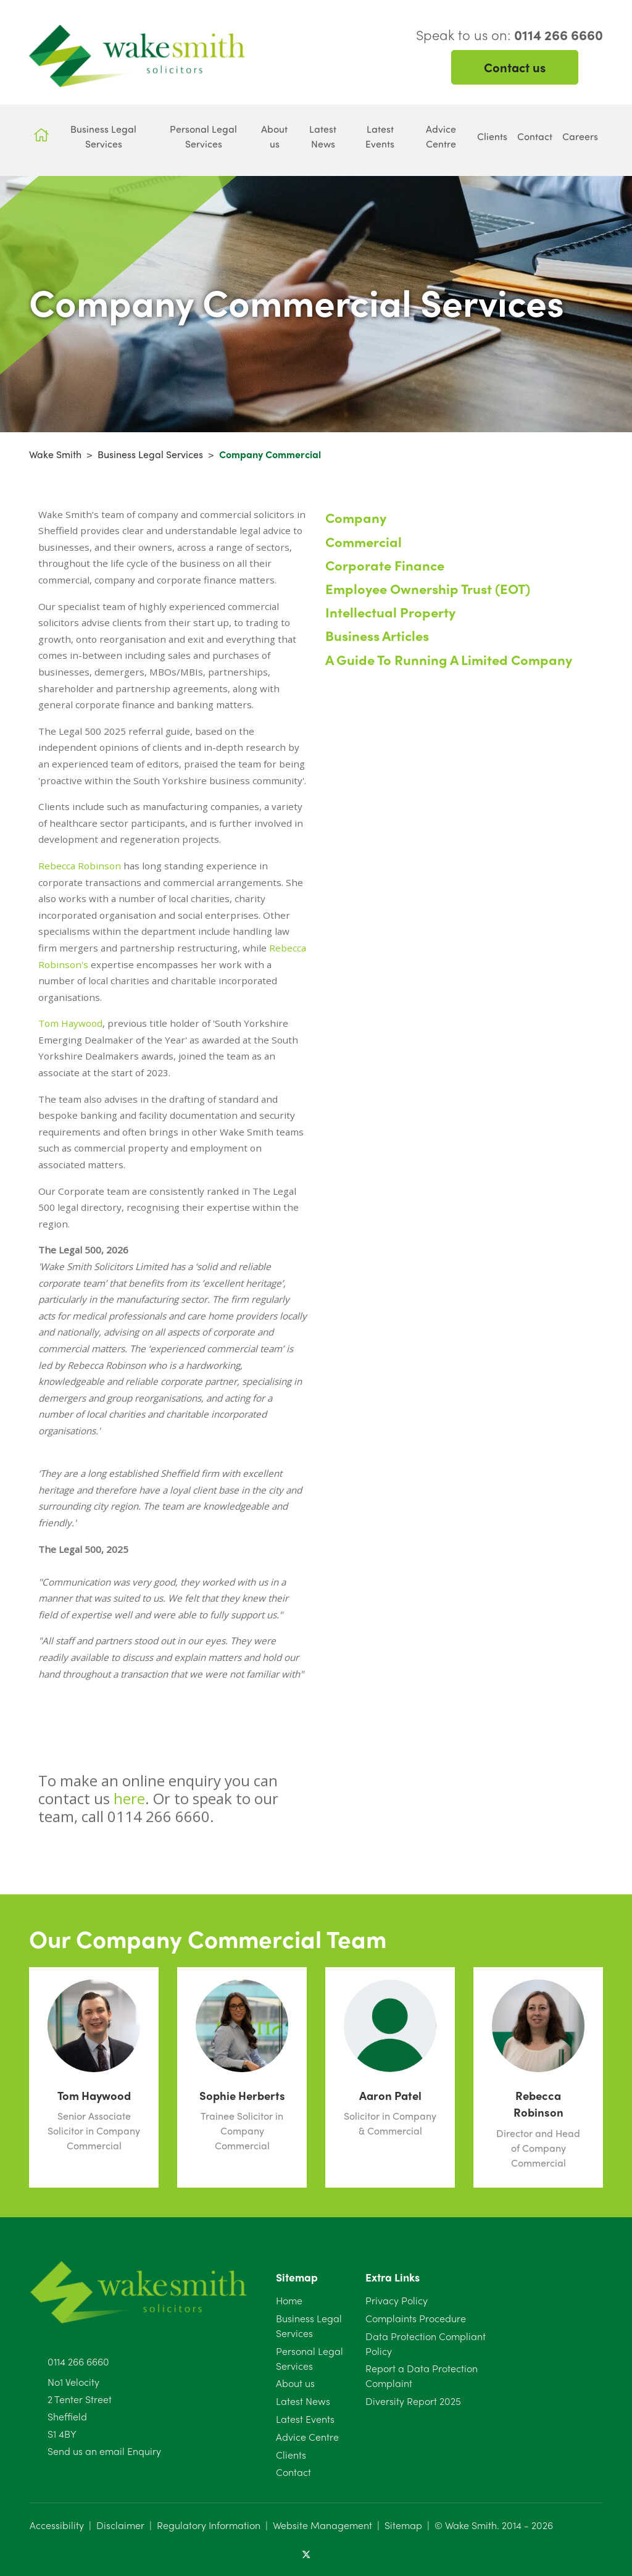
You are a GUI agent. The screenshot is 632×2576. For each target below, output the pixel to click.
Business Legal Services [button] (103, 136)
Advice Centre (307, 2437)
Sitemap (403, 2525)
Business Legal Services (150, 454)
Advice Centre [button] (441, 136)
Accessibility (57, 2525)
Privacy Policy (396, 2300)
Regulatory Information (208, 2525)
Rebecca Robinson (79, 865)
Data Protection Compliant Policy (425, 2343)
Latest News (303, 2401)
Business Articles (377, 635)
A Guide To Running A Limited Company (448, 659)
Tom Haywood (70, 1023)
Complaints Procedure (415, 2318)
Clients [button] (492, 136)
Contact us (515, 67)
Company (355, 517)
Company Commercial (270, 454)
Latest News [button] (322, 136)
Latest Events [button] (379, 136)
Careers (580, 136)
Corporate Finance (384, 565)
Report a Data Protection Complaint (421, 2375)
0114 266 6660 (78, 2361)
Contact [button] (534, 136)
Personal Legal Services (309, 2358)
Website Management (322, 2525)
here (129, 1798)
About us (295, 2383)
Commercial (363, 541)
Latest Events (305, 2419)
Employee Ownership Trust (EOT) (427, 588)
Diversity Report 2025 (413, 2401)
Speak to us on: (509, 34)
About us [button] (274, 136)
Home (289, 2300)
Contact (293, 2472)
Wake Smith (55, 454)
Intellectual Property (390, 612)
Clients (291, 2455)
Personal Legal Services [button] (203, 136)
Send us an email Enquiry (104, 2451)
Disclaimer (120, 2525)
